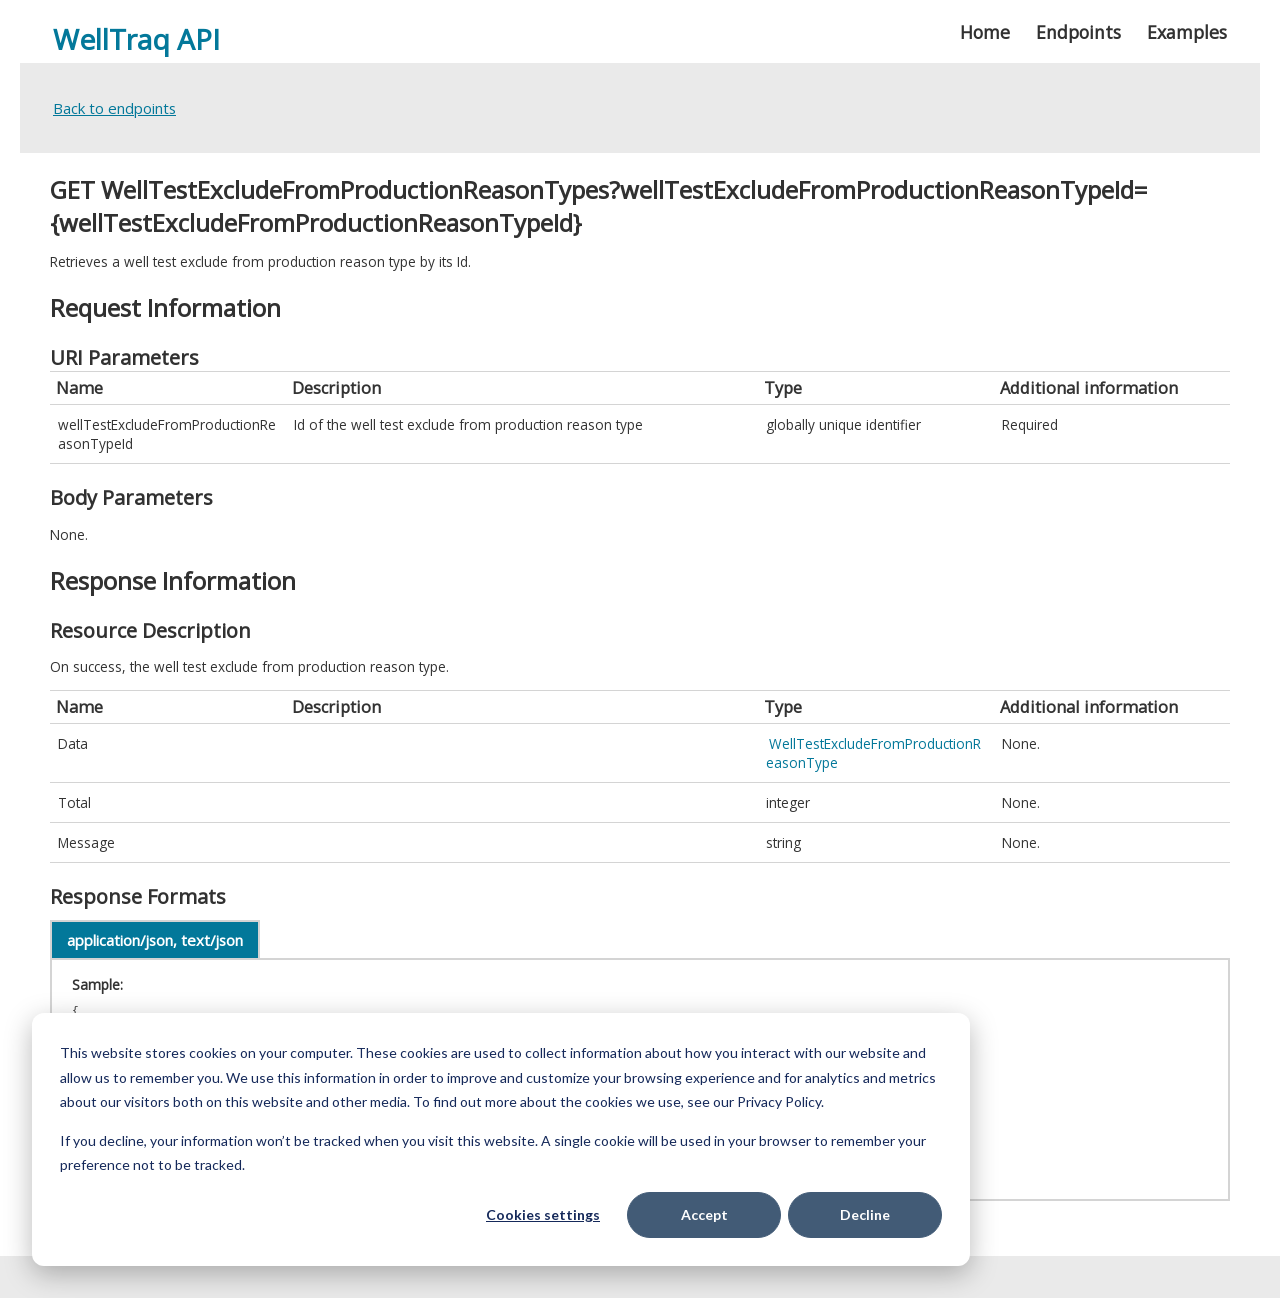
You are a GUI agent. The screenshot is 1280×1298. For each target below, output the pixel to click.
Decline (865, 1214)
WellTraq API (136, 39)
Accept (704, 1214)
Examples (1187, 32)
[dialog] (501, 1139)
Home (985, 32)
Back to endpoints (114, 108)
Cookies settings (543, 1214)
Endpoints (1078, 32)
